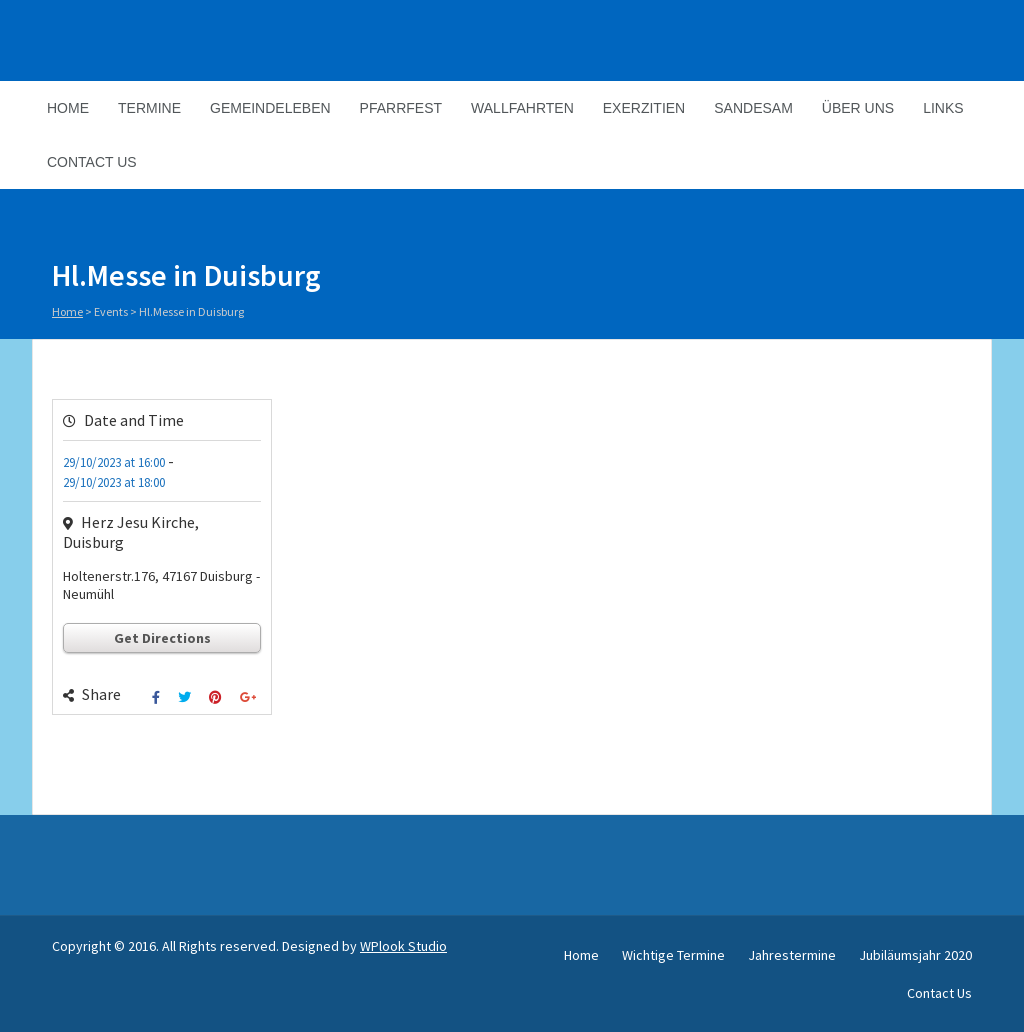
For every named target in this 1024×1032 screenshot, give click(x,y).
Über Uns (858, 108)
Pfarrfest (401, 108)
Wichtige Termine (673, 955)
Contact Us (92, 162)
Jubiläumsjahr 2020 (915, 955)
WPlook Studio (403, 946)
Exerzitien (644, 108)
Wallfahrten (522, 108)
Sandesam (753, 108)
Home (68, 108)
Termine (149, 108)
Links (943, 108)
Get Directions (162, 638)
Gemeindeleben (270, 108)
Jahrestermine (792, 955)
